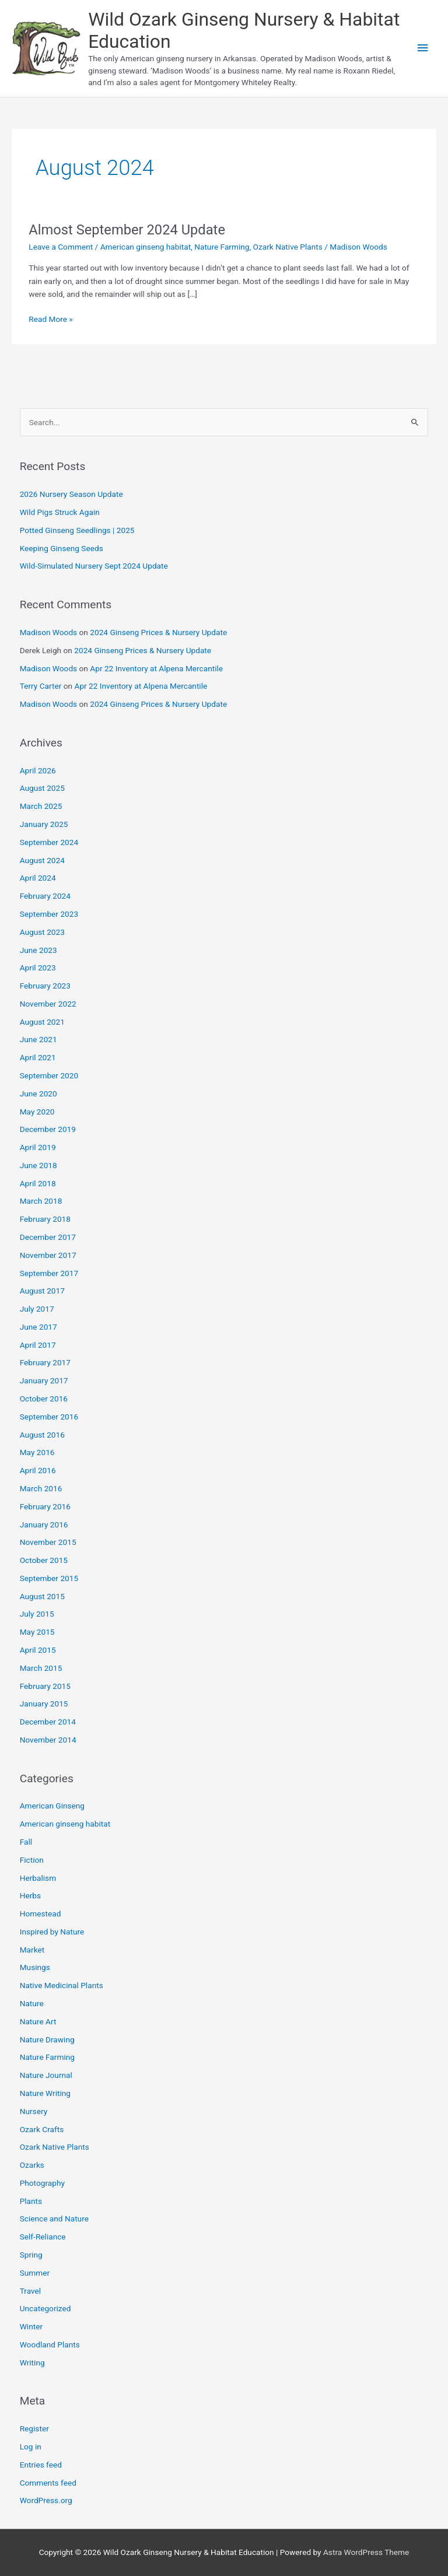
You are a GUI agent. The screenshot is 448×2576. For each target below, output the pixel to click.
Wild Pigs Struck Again (60, 512)
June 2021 (38, 1039)
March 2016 (41, 1488)
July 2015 (37, 1613)
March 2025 (41, 806)
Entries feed (41, 2464)
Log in (30, 2446)
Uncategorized (45, 2308)
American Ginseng (52, 1805)
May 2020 (37, 1111)
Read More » (51, 319)
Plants (31, 2201)
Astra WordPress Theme (366, 2552)
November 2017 (48, 1255)
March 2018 (41, 1200)
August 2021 (42, 1021)
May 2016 (37, 1452)
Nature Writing (45, 2093)
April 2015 (38, 1650)
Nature (32, 2003)
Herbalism (38, 1878)
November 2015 (48, 1542)
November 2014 (48, 1739)
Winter (31, 2326)
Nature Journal (46, 2075)
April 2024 (38, 877)
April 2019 (38, 1147)
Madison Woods (49, 632)
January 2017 (44, 1380)
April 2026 (38, 770)
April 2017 (38, 1345)
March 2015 (41, 1668)
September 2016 (49, 1416)
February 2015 (45, 1686)
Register (34, 2428)
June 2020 (38, 1093)
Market (32, 1949)
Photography (42, 2183)
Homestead (40, 1913)
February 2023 (45, 985)
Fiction (32, 1859)
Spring (31, 2254)
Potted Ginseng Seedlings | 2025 (77, 530)
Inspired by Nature (52, 1931)
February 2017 (45, 1362)
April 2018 (38, 1183)
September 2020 (49, 1075)
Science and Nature (54, 2218)
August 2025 (42, 788)
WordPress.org (46, 2500)
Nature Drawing (47, 2039)
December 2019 (48, 1129)
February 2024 (45, 895)
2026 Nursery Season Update (71, 494)
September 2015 (49, 1578)
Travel (30, 2290)
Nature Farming (221, 246)
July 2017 (37, 1308)
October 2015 (44, 1560)
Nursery (33, 2111)
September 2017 (49, 1273)
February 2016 (45, 1506)
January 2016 (44, 1524)
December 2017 (48, 1237)
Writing (32, 2362)
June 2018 (38, 1165)
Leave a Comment (61, 246)
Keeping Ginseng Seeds (61, 548)
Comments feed (48, 2482)
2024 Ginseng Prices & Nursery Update (158, 632)
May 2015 (37, 1631)
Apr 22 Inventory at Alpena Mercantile (156, 668)
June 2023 (38, 950)
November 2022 (48, 1003)
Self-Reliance (43, 2236)
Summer (35, 2272)
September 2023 (49, 914)
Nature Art (38, 2021)
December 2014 (48, 1721)
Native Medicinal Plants (61, 1985)
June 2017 (38, 1326)
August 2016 (42, 1434)
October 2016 (44, 1398)
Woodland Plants (50, 2344)
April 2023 (38, 967)
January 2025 (44, 824)
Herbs (30, 1895)
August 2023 (42, 932)
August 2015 (42, 1596)
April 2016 (38, 1470)
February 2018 (45, 1219)
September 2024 (49, 842)
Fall (26, 1841)
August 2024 (42, 860)
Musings (35, 1967)
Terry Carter (41, 686)
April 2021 (38, 1057)
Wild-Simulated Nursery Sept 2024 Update (94, 565)
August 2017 (42, 1290)
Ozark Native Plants (288, 246)
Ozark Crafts (42, 2129)
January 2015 (44, 1703)
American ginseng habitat (145, 246)
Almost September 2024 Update (127, 230)
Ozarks (32, 2165)
